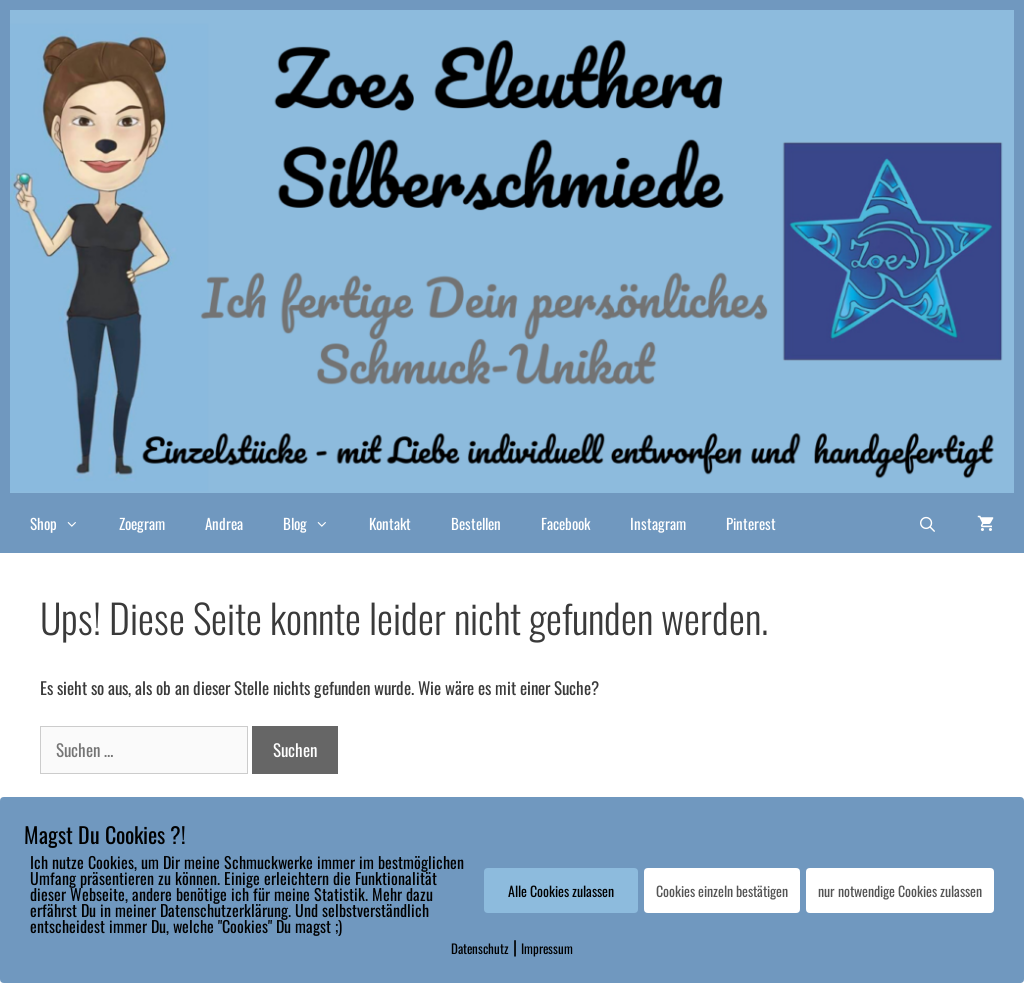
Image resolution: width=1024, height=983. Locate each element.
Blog (316, 523)
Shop (64, 523)
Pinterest (751, 523)
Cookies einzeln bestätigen (722, 890)
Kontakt (390, 523)
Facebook (565, 523)
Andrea (224, 523)
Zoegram (142, 523)
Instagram (658, 523)
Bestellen (476, 523)
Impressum (547, 948)
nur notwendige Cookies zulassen (900, 890)
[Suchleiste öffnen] (927, 523)
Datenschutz (480, 948)
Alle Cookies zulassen (561, 890)
